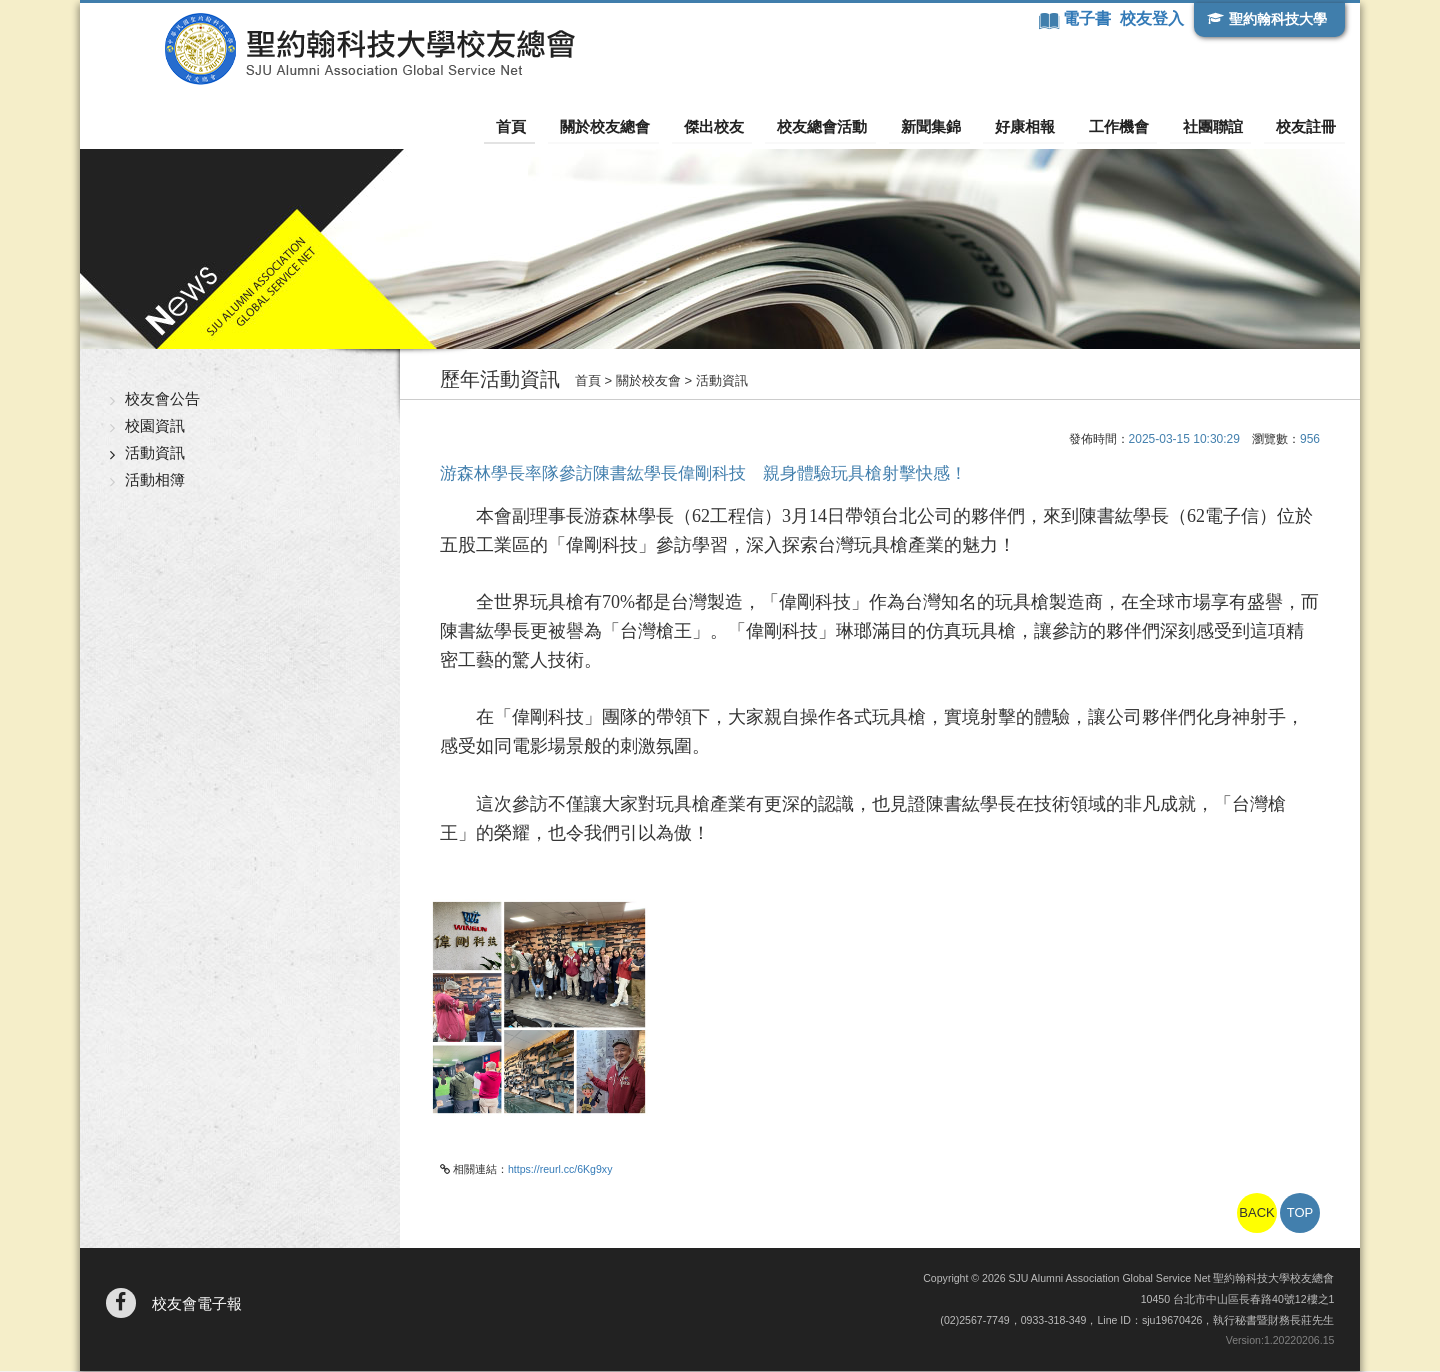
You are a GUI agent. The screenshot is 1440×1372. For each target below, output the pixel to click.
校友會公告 (162, 399)
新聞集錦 (951, 125)
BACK (1256, 1213)
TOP (1300, 1213)
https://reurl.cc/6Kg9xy (560, 1170)
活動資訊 (155, 453)
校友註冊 (1307, 125)
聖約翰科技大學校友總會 (325, 49)
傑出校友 (743, 125)
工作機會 (1129, 125)
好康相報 (1040, 125)
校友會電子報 (197, 1304)
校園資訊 (155, 426)
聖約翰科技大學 (1276, 19)
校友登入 (1151, 18)
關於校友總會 (639, 125)
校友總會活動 (847, 125)
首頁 (551, 125)
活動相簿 (155, 480)
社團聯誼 (1218, 125)
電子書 (1087, 18)
